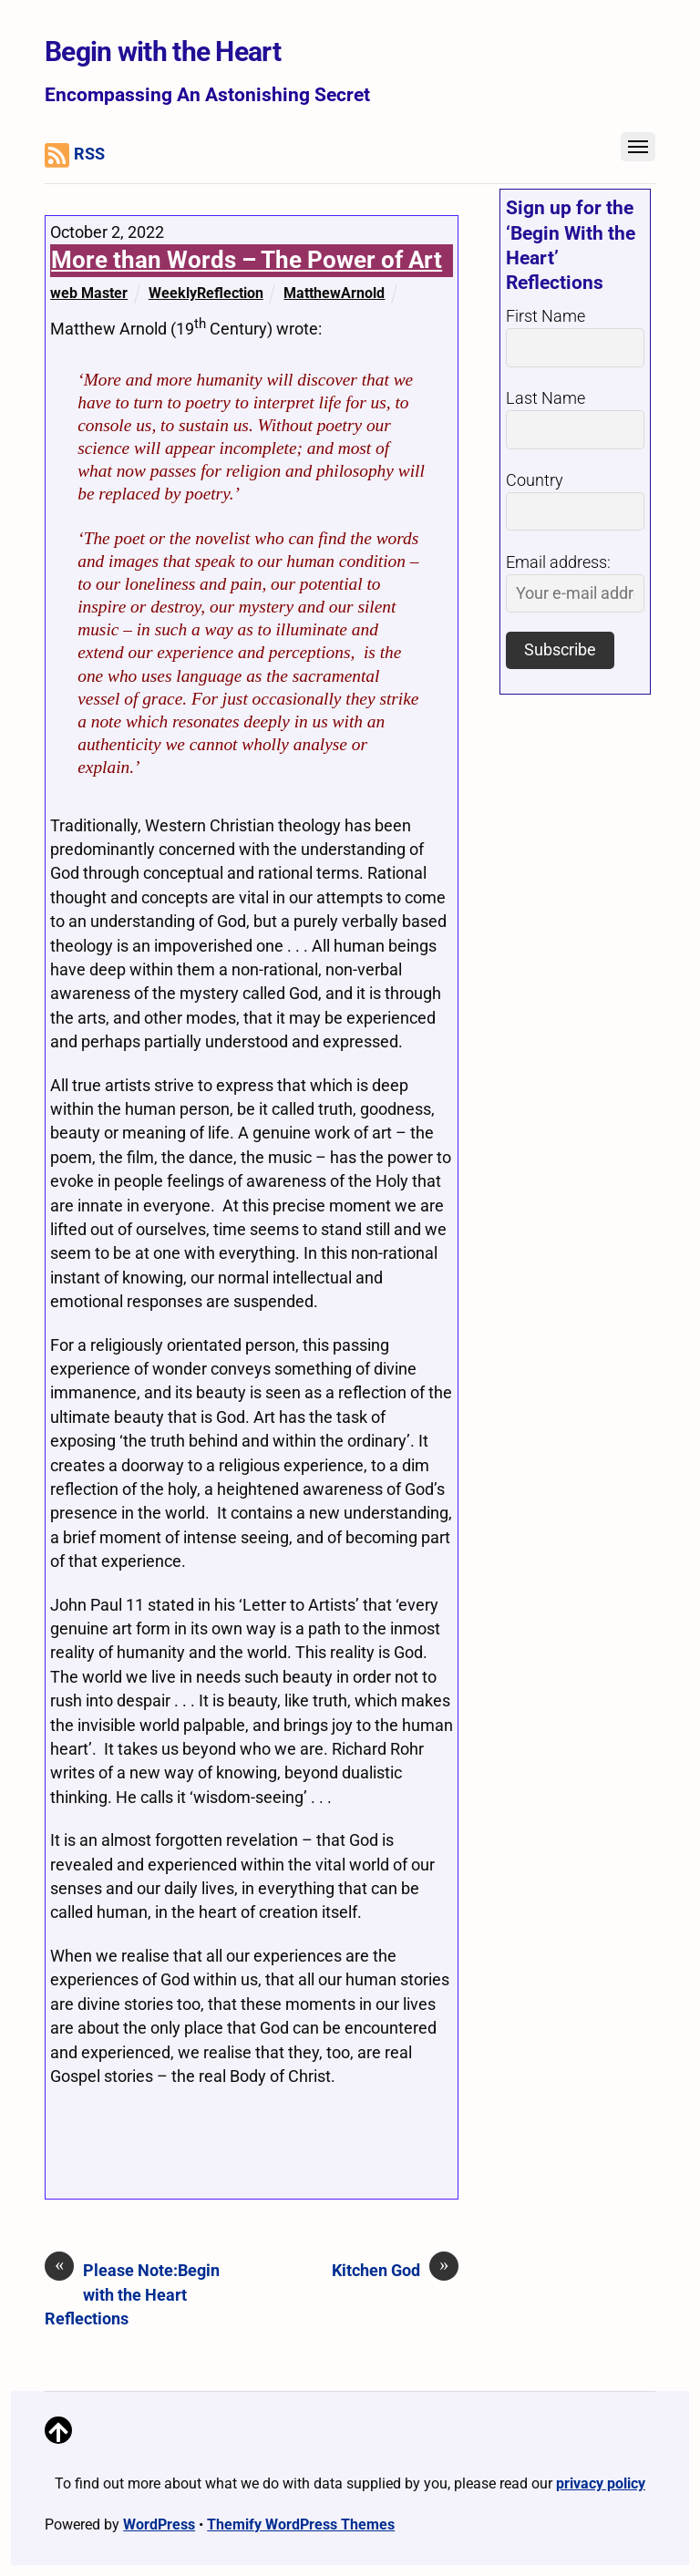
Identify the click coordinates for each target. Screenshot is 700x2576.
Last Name (545, 398)
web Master (89, 293)
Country (534, 480)
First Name (545, 316)
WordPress (159, 2524)
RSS (75, 155)
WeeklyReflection (206, 293)
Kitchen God (395, 2270)
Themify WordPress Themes (301, 2524)
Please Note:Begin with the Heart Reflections (132, 2293)
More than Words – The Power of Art (246, 259)
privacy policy (600, 2483)
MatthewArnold (334, 293)
